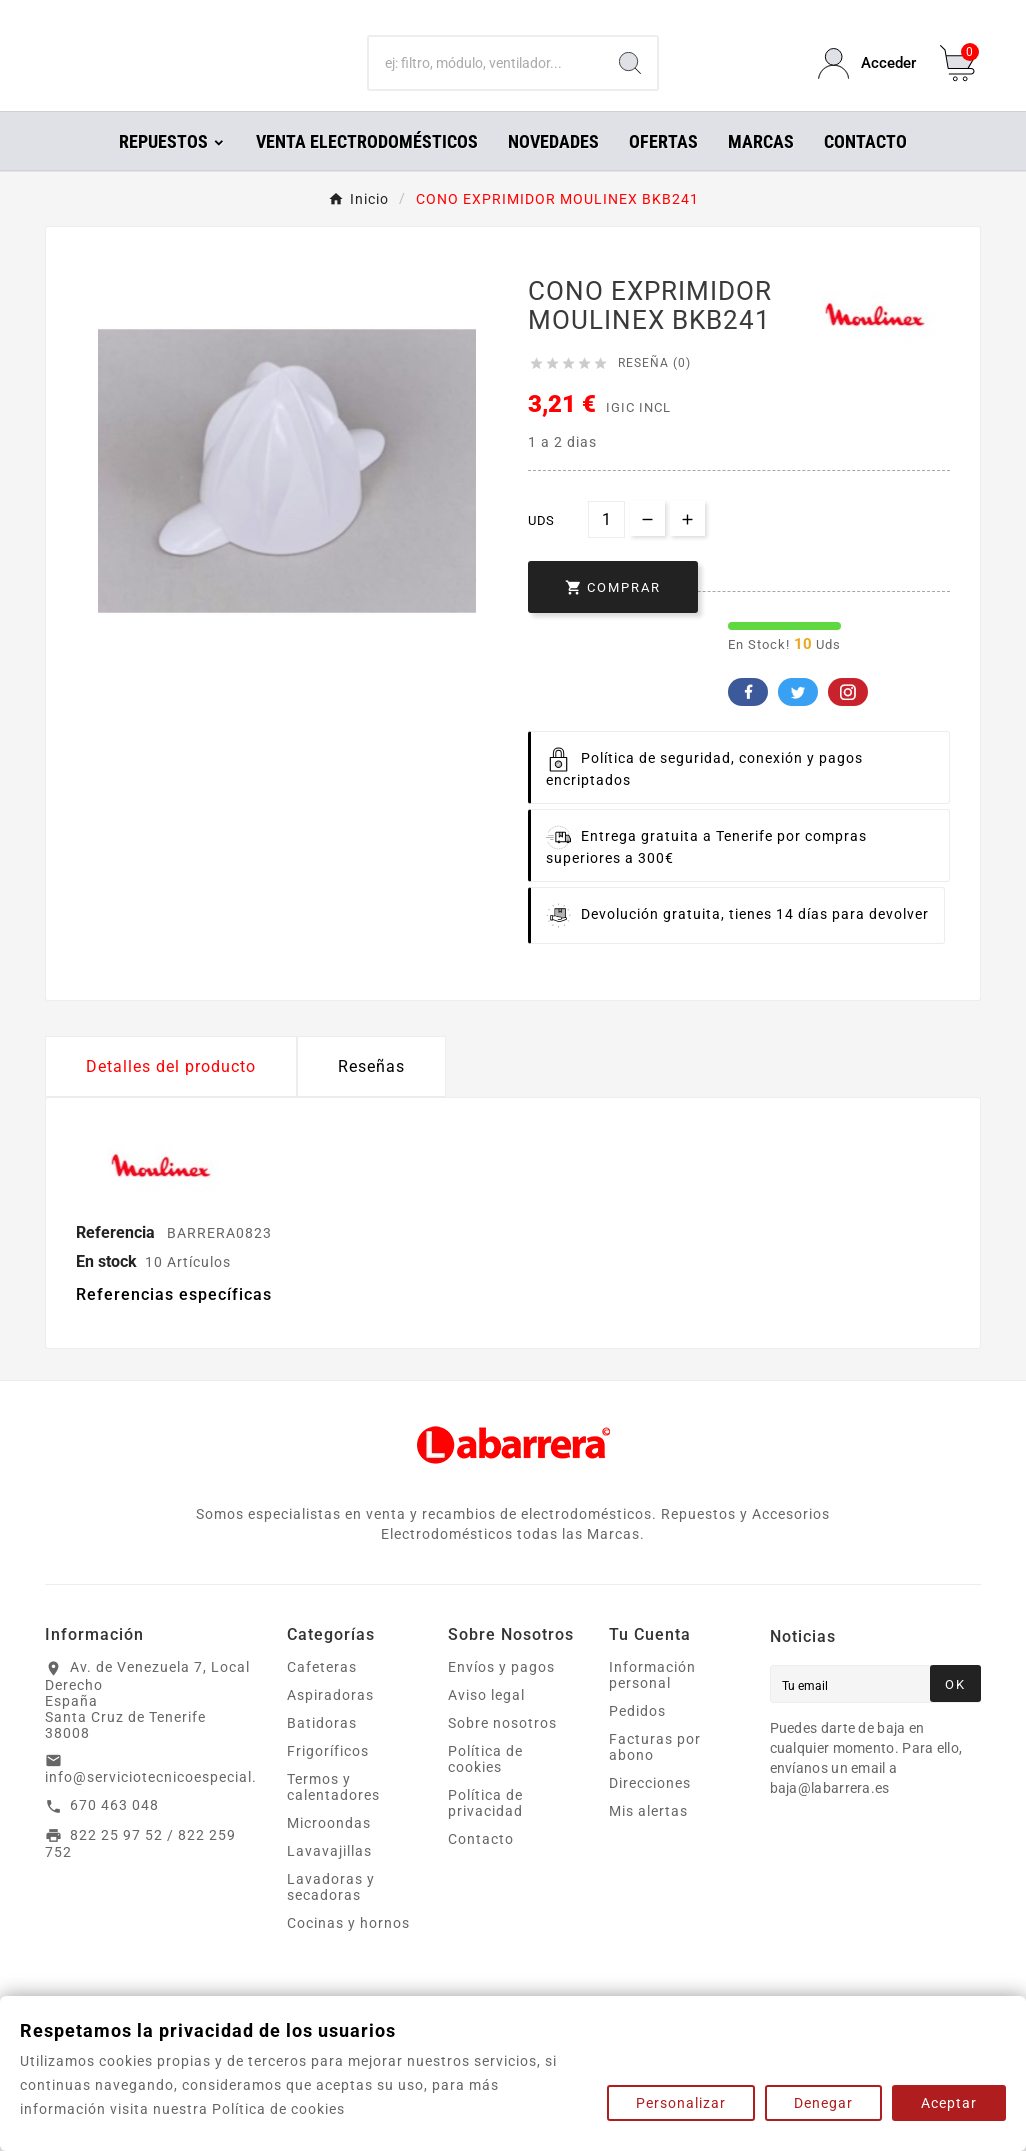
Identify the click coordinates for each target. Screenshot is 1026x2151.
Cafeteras (322, 1695)
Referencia (117, 1260)
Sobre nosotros (502, 1751)
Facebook (748, 720)
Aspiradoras (330, 1723)
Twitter (798, 720)
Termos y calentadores (333, 1815)
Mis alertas (648, 1839)
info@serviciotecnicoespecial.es (159, 1805)
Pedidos (637, 1739)
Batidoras (322, 1751)
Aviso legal (486, 1723)
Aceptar (949, 2103)
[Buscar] (486, 78)
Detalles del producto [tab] (171, 1094)
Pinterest (848, 720)
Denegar (823, 2103)
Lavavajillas (329, 1879)
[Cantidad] (606, 547)
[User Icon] (867, 77)
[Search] (630, 78)
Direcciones (650, 1811)
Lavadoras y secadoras (331, 1915)
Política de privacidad (485, 1831)
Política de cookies (485, 1787)
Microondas (329, 1851)
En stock (106, 1289)
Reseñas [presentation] (371, 1094)
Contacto (481, 1867)
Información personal (652, 1703)
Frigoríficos (328, 1779)
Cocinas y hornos (348, 1951)
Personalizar (681, 2103)
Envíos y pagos (501, 1695)
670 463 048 (114, 1833)
